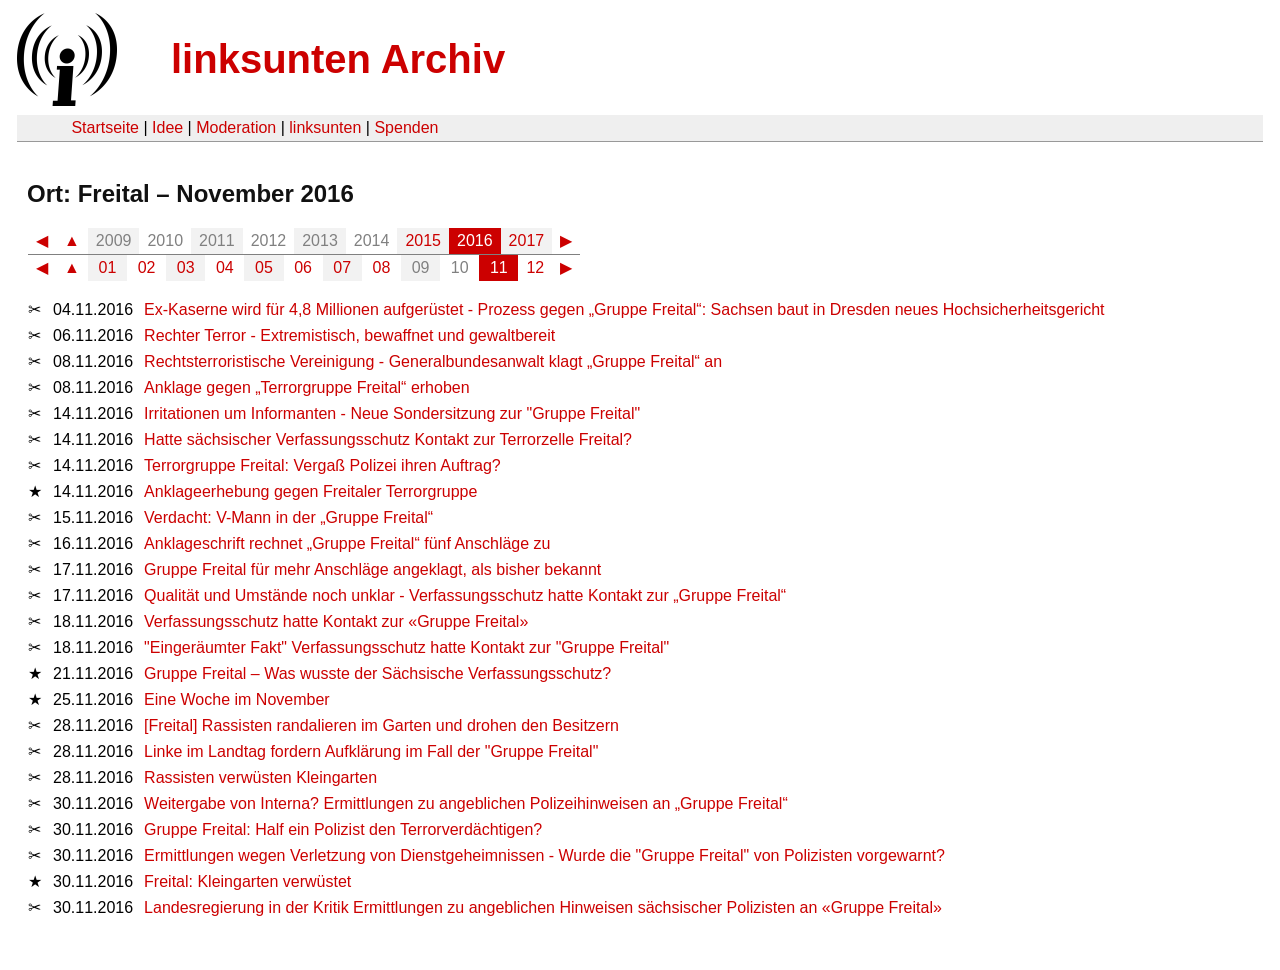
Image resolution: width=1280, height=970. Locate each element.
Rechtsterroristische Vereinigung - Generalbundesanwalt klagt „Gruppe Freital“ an (433, 361)
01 (108, 267)
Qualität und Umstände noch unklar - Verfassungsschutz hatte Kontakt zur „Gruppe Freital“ (465, 595)
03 (186, 267)
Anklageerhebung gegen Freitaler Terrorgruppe (310, 491)
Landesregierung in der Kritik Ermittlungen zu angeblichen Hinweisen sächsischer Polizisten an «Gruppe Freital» (543, 907)
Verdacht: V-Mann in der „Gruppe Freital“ (288, 517)
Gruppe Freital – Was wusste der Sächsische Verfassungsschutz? (377, 673)
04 (225, 267)
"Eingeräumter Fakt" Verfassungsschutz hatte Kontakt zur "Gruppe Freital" (406, 647)
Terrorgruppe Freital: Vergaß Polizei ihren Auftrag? (322, 465)
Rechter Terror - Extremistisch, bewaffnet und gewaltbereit (349, 335)
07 (342, 267)
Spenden (406, 127)
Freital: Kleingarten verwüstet (247, 881)
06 (303, 267)
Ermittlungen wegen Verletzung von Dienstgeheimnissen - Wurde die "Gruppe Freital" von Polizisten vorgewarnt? (544, 855)
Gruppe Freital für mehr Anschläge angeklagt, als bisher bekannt (372, 569)
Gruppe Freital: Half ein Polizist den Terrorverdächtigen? (343, 829)
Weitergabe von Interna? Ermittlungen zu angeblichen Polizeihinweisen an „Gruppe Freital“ (466, 803)
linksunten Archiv (338, 59)
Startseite (105, 127)
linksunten (325, 127)
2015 (423, 240)
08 (382, 267)
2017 (527, 240)
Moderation (236, 127)
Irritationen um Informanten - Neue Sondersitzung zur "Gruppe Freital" (392, 413)
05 (264, 267)
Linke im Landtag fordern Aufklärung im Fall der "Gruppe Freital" (371, 751)
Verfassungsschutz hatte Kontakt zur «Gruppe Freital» (336, 621)
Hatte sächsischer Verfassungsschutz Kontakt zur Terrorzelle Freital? (388, 439)
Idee (167, 127)
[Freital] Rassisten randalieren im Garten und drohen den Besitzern (381, 725)
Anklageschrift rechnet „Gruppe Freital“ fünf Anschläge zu (347, 543)
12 (535, 267)
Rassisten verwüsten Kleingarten (260, 777)
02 (147, 267)
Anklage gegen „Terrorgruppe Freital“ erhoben (307, 387)
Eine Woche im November (237, 699)
